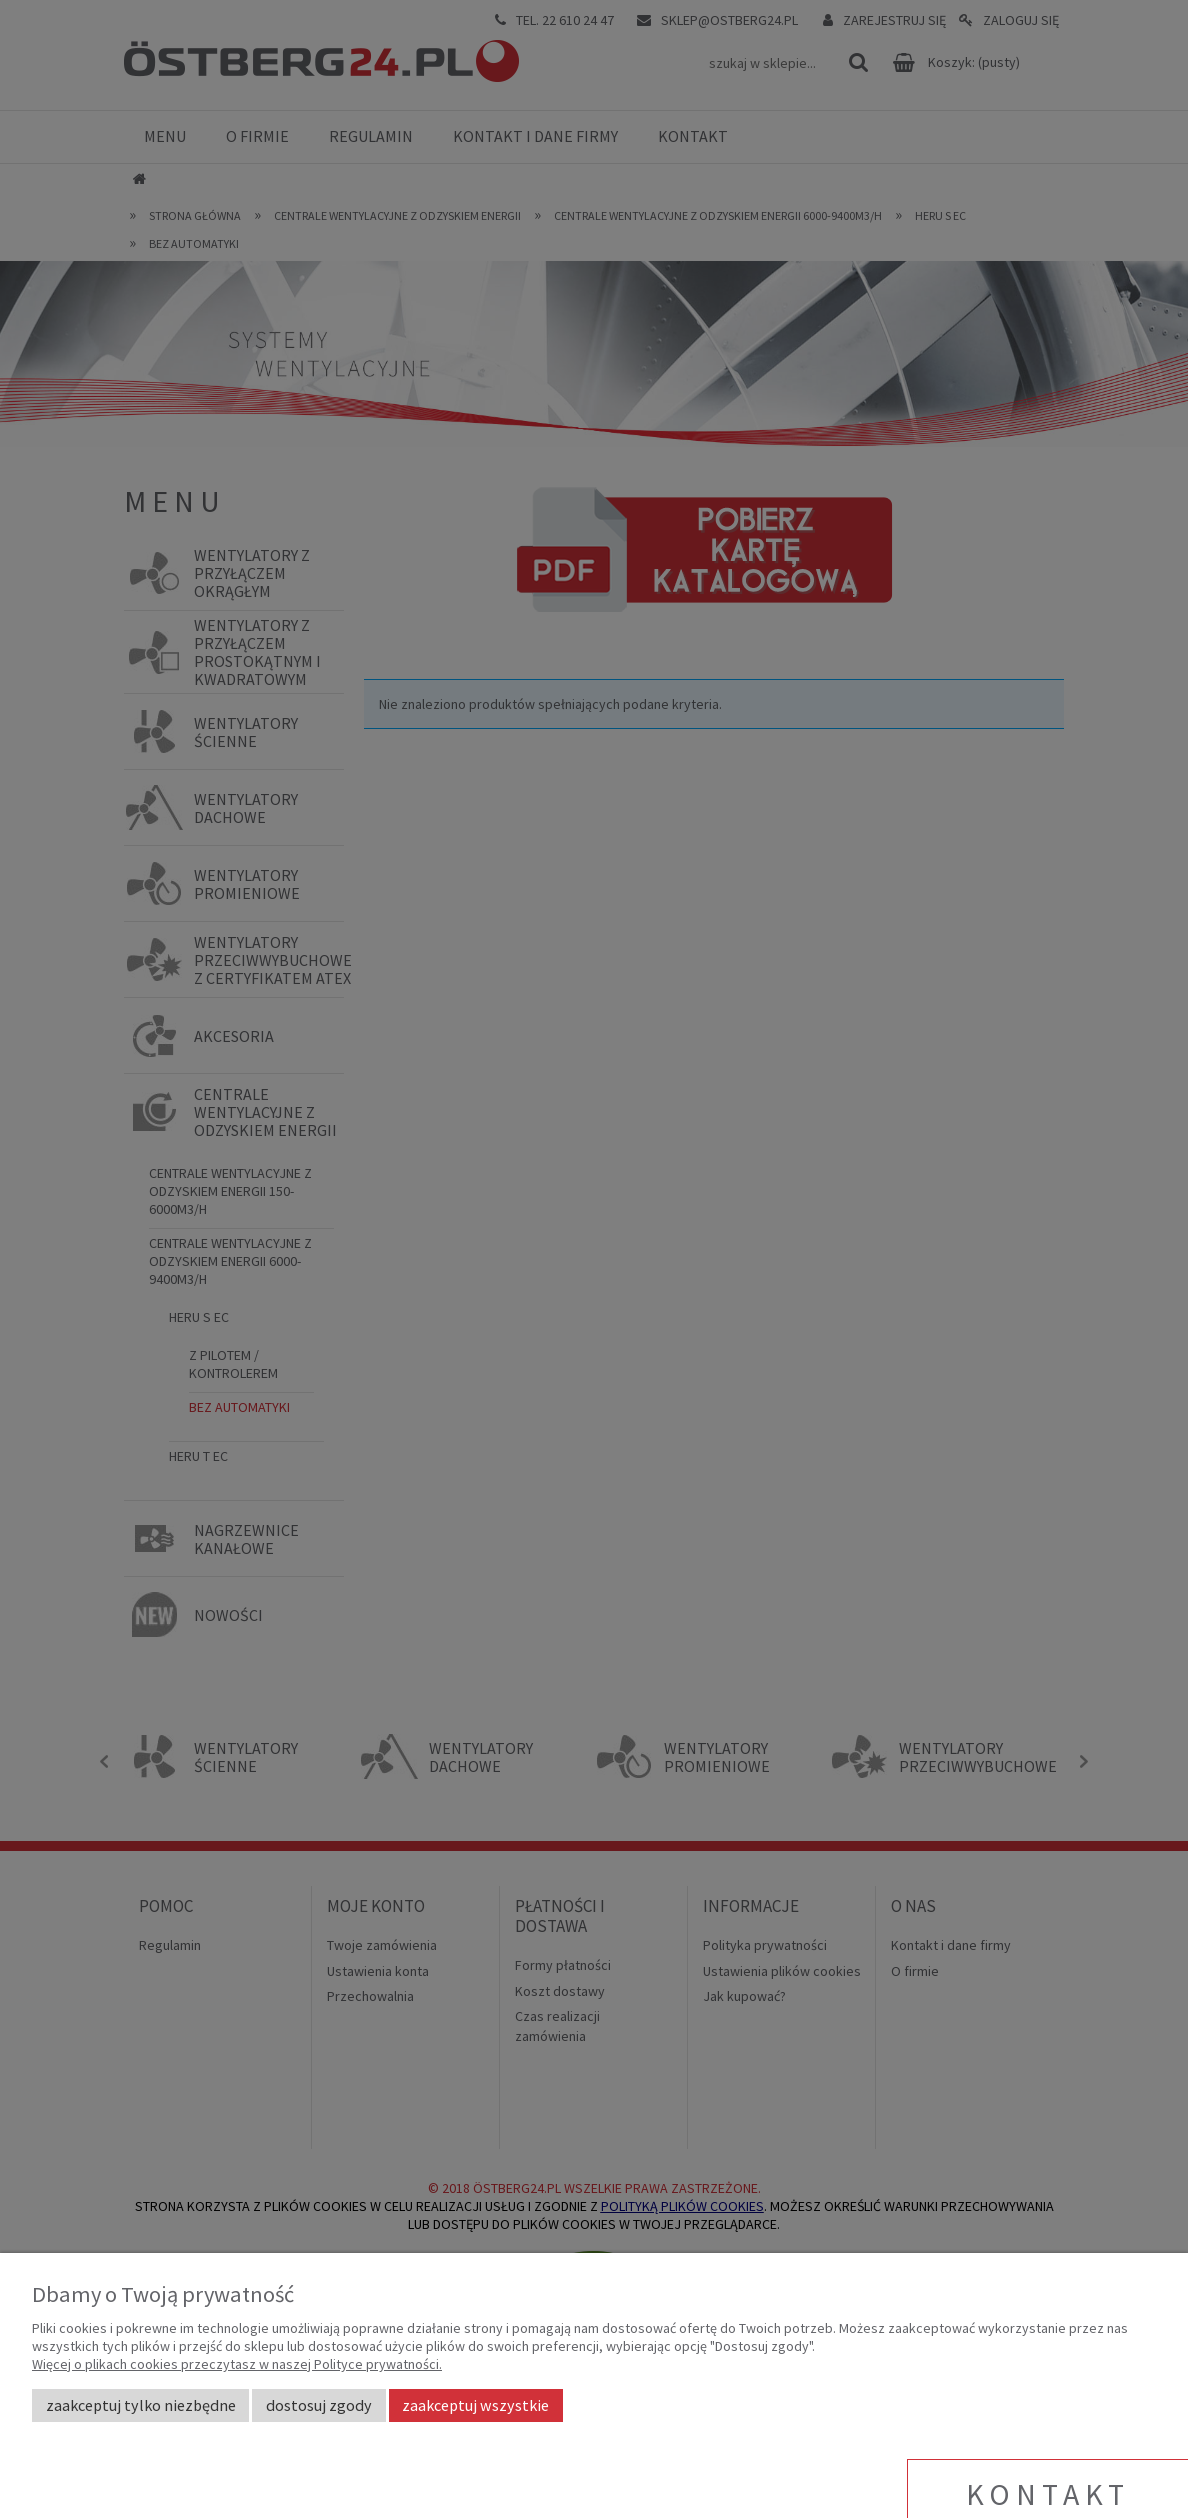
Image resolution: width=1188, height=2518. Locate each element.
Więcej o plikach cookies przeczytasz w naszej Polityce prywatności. (237, 2364)
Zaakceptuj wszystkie (475, 2405)
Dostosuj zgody (319, 2405)
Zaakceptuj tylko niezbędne (141, 2405)
